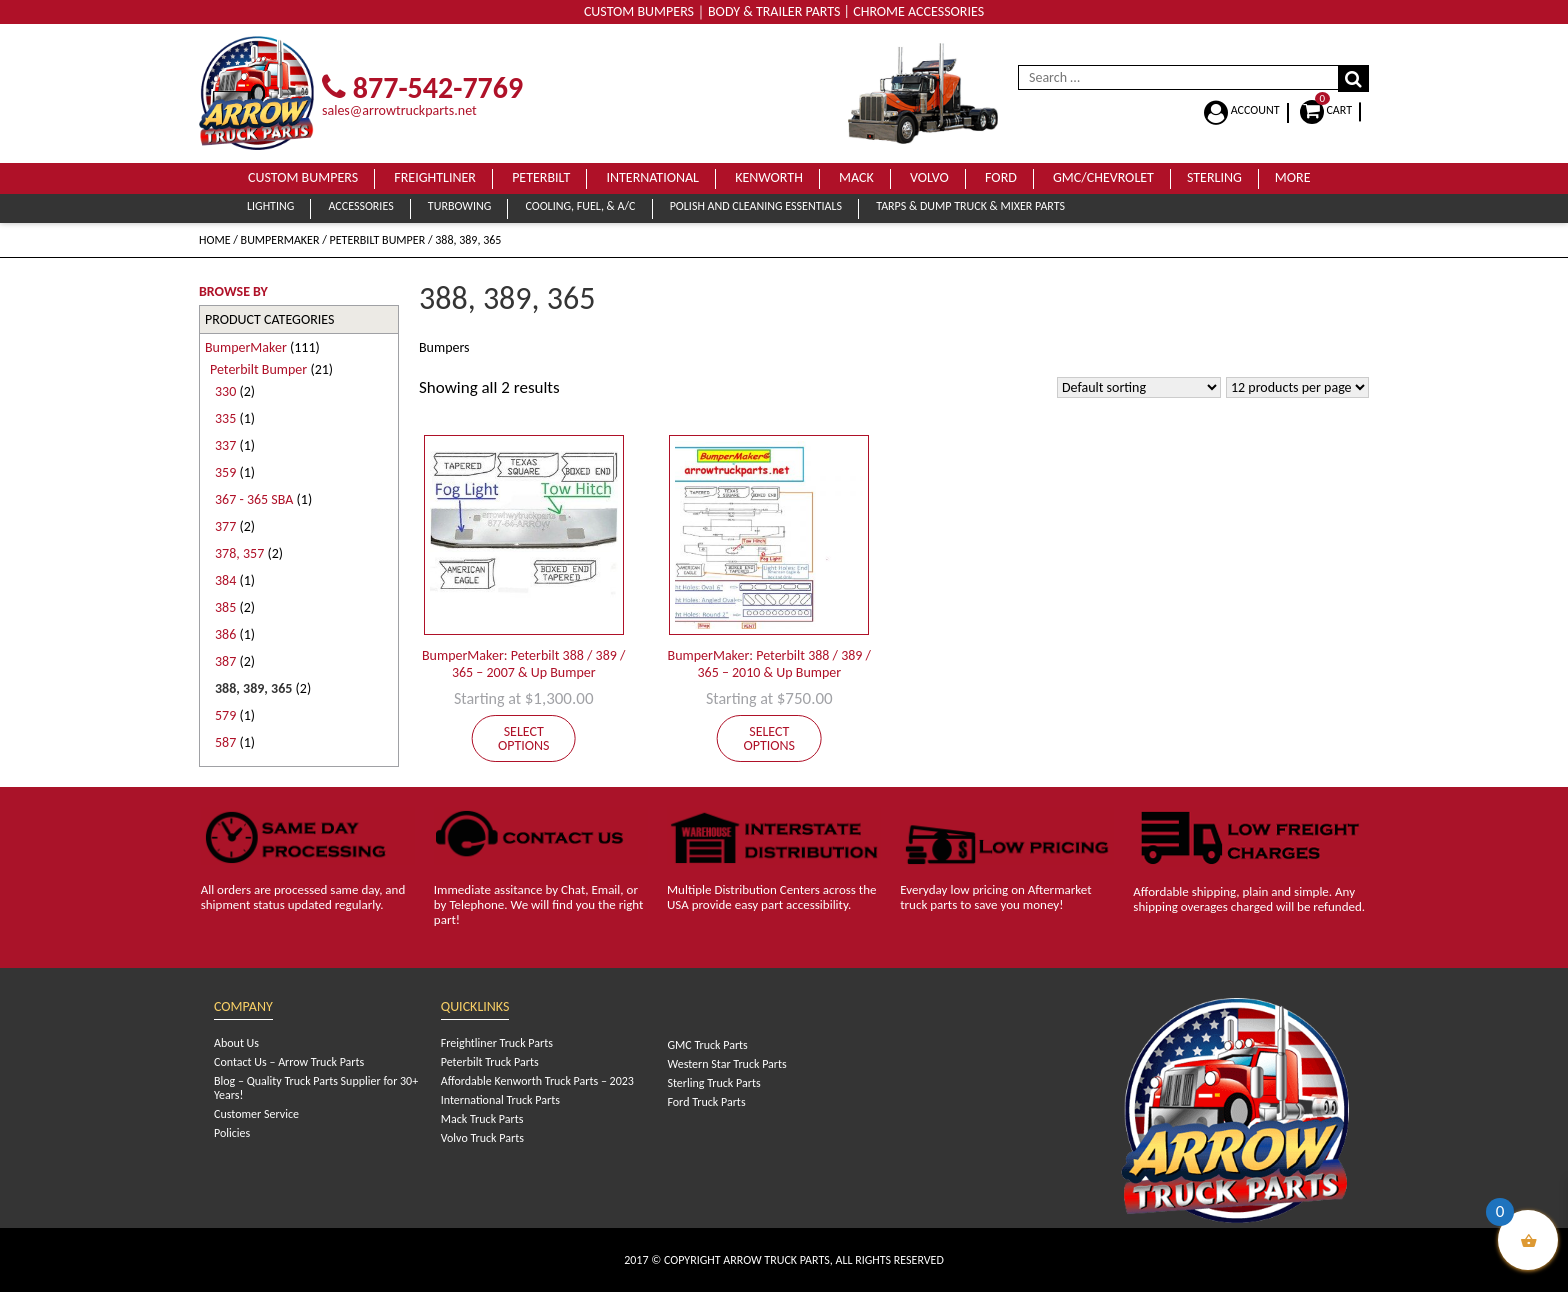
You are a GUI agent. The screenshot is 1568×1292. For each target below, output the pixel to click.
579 (225, 715)
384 (225, 580)
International (652, 177)
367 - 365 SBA (254, 499)
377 (225, 526)
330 (225, 391)
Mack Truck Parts (482, 1119)
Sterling (1214, 177)
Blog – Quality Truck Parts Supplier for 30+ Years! (316, 1088)
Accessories (360, 206)
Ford (1001, 177)
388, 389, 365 (253, 688)
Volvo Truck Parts (482, 1138)
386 (225, 634)
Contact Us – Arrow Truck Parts (289, 1062)
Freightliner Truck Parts (497, 1043)
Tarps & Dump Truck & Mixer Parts (970, 206)
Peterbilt (541, 177)
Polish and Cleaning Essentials (756, 206)
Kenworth (769, 177)
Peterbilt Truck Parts (490, 1062)
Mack (856, 177)
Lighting (270, 206)
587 (225, 742)
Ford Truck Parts (706, 1102)
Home (215, 240)
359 (225, 472)
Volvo (929, 177)
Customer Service (256, 1114)
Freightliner (435, 177)
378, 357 (239, 553)
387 (225, 661)
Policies (232, 1133)
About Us (236, 1043)
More (1293, 177)
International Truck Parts (500, 1100)
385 (225, 607)
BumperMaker (280, 240)
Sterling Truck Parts (713, 1083)
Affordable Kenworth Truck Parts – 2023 (537, 1081)
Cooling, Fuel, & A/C (580, 206)
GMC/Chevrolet (1103, 177)
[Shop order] (1139, 387)
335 (225, 418)
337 (225, 445)
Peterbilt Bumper (378, 240)
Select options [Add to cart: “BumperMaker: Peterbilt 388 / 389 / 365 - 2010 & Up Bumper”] (770, 738)
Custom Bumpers (303, 177)
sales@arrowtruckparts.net (399, 110)
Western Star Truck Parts (726, 1064)
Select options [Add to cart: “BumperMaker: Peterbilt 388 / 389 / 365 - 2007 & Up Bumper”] (524, 738)
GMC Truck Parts (707, 1045)
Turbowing (459, 206)
